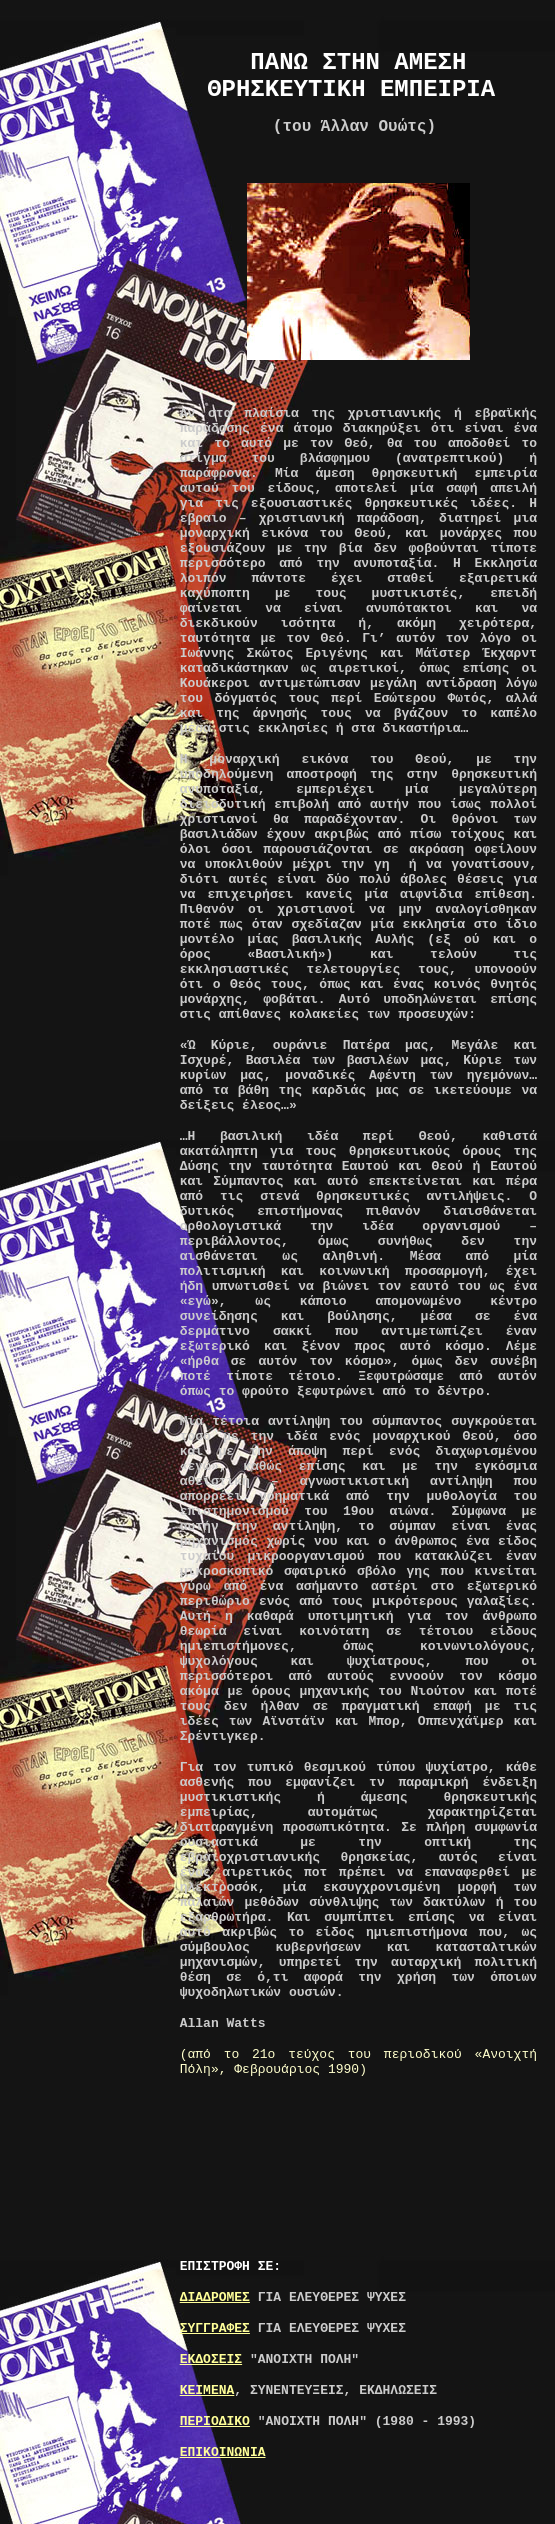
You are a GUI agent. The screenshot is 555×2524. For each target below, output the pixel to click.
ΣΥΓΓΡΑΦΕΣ (215, 2328)
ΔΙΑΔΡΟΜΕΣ (215, 2297)
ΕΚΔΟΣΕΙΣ (211, 2359)
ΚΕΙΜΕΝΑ (207, 2390)
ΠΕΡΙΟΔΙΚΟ (215, 2421)
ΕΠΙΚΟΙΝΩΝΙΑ (223, 2452)
